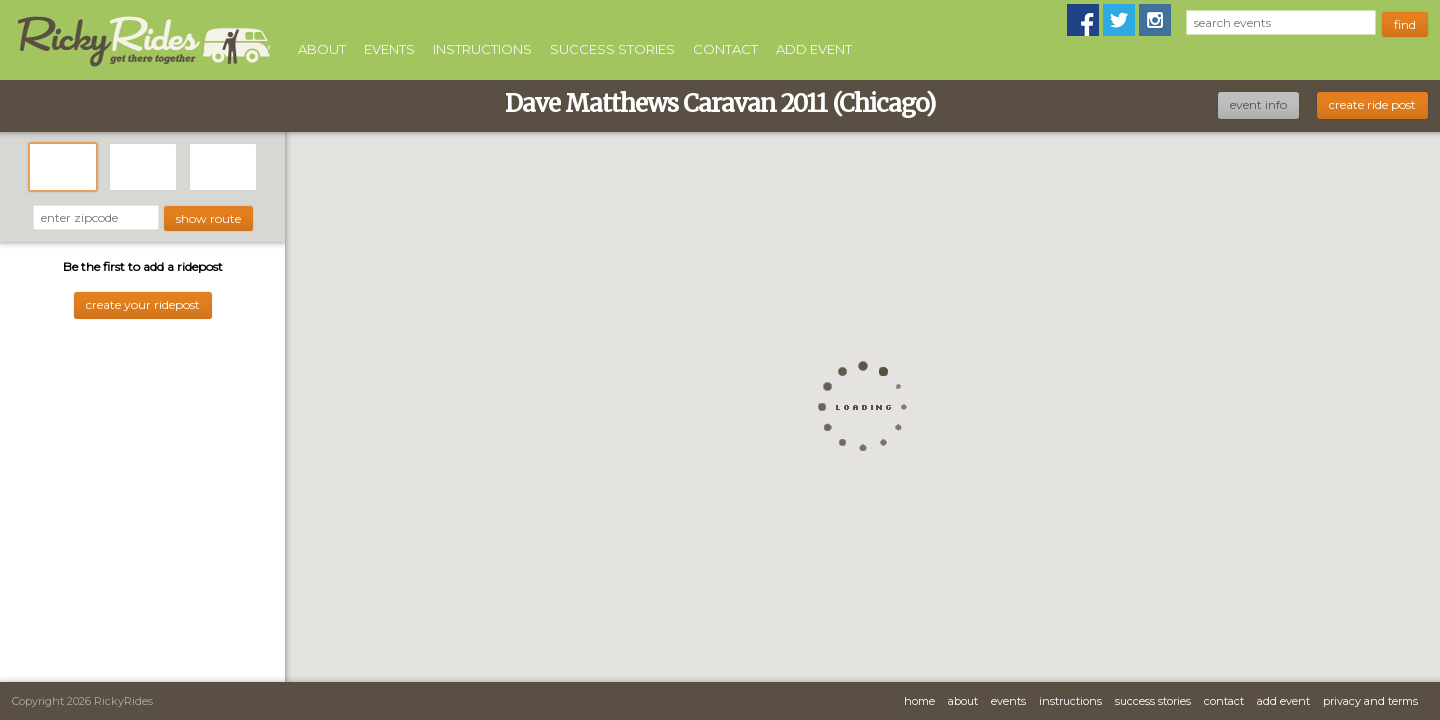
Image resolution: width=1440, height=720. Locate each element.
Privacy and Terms (1370, 701)
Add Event (814, 49)
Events (389, 49)
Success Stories (612, 49)
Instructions (482, 49)
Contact (725, 49)
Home (919, 701)
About (322, 49)
